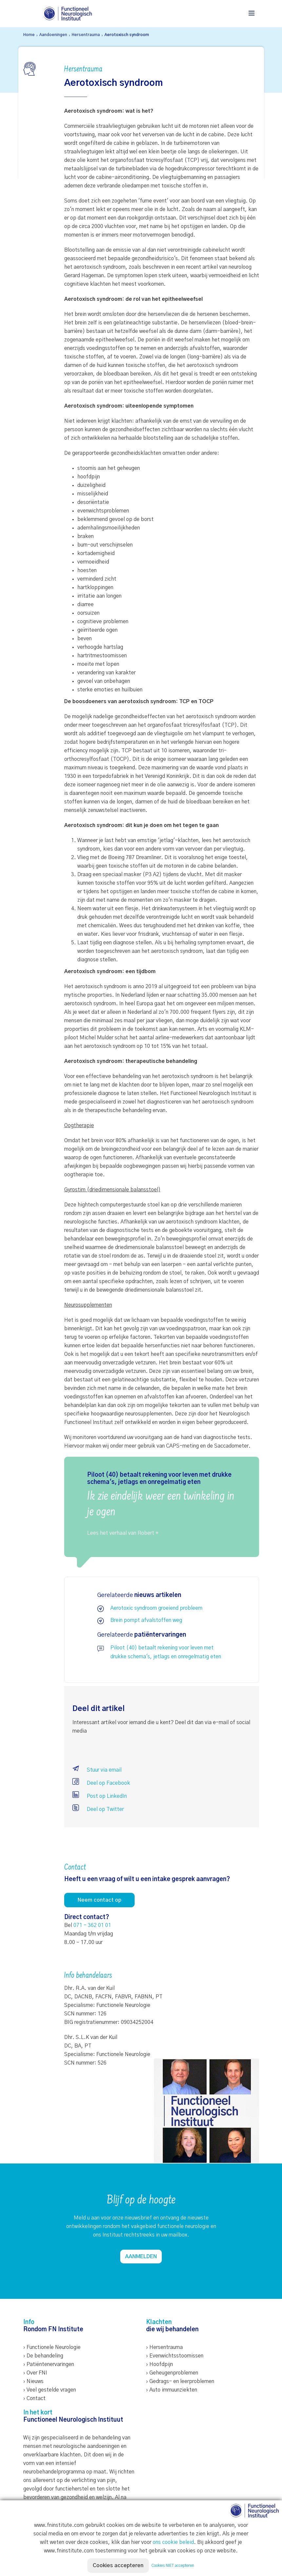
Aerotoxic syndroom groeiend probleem (156, 1608)
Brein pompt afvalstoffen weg (146, 1620)
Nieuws (35, 2381)
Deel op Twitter (98, 1809)
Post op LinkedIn (99, 1796)
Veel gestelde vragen (51, 2390)
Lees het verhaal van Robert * (123, 1533)
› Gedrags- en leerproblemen (180, 2381)
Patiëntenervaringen (50, 2364)
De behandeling (45, 2355)
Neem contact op (99, 1900)
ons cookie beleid (173, 2542)
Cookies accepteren (118, 2565)
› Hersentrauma (164, 2347)
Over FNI (37, 2372)
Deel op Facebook (101, 1783)
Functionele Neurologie (54, 2347)
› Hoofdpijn (159, 2364)
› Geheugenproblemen (172, 2372)
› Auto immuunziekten (171, 2390)
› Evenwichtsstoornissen (174, 2355)
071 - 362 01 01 (92, 1925)
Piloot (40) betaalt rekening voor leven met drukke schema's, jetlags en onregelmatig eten (165, 1652)
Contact (36, 2398)
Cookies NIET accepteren (172, 2565)
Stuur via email (97, 1770)
